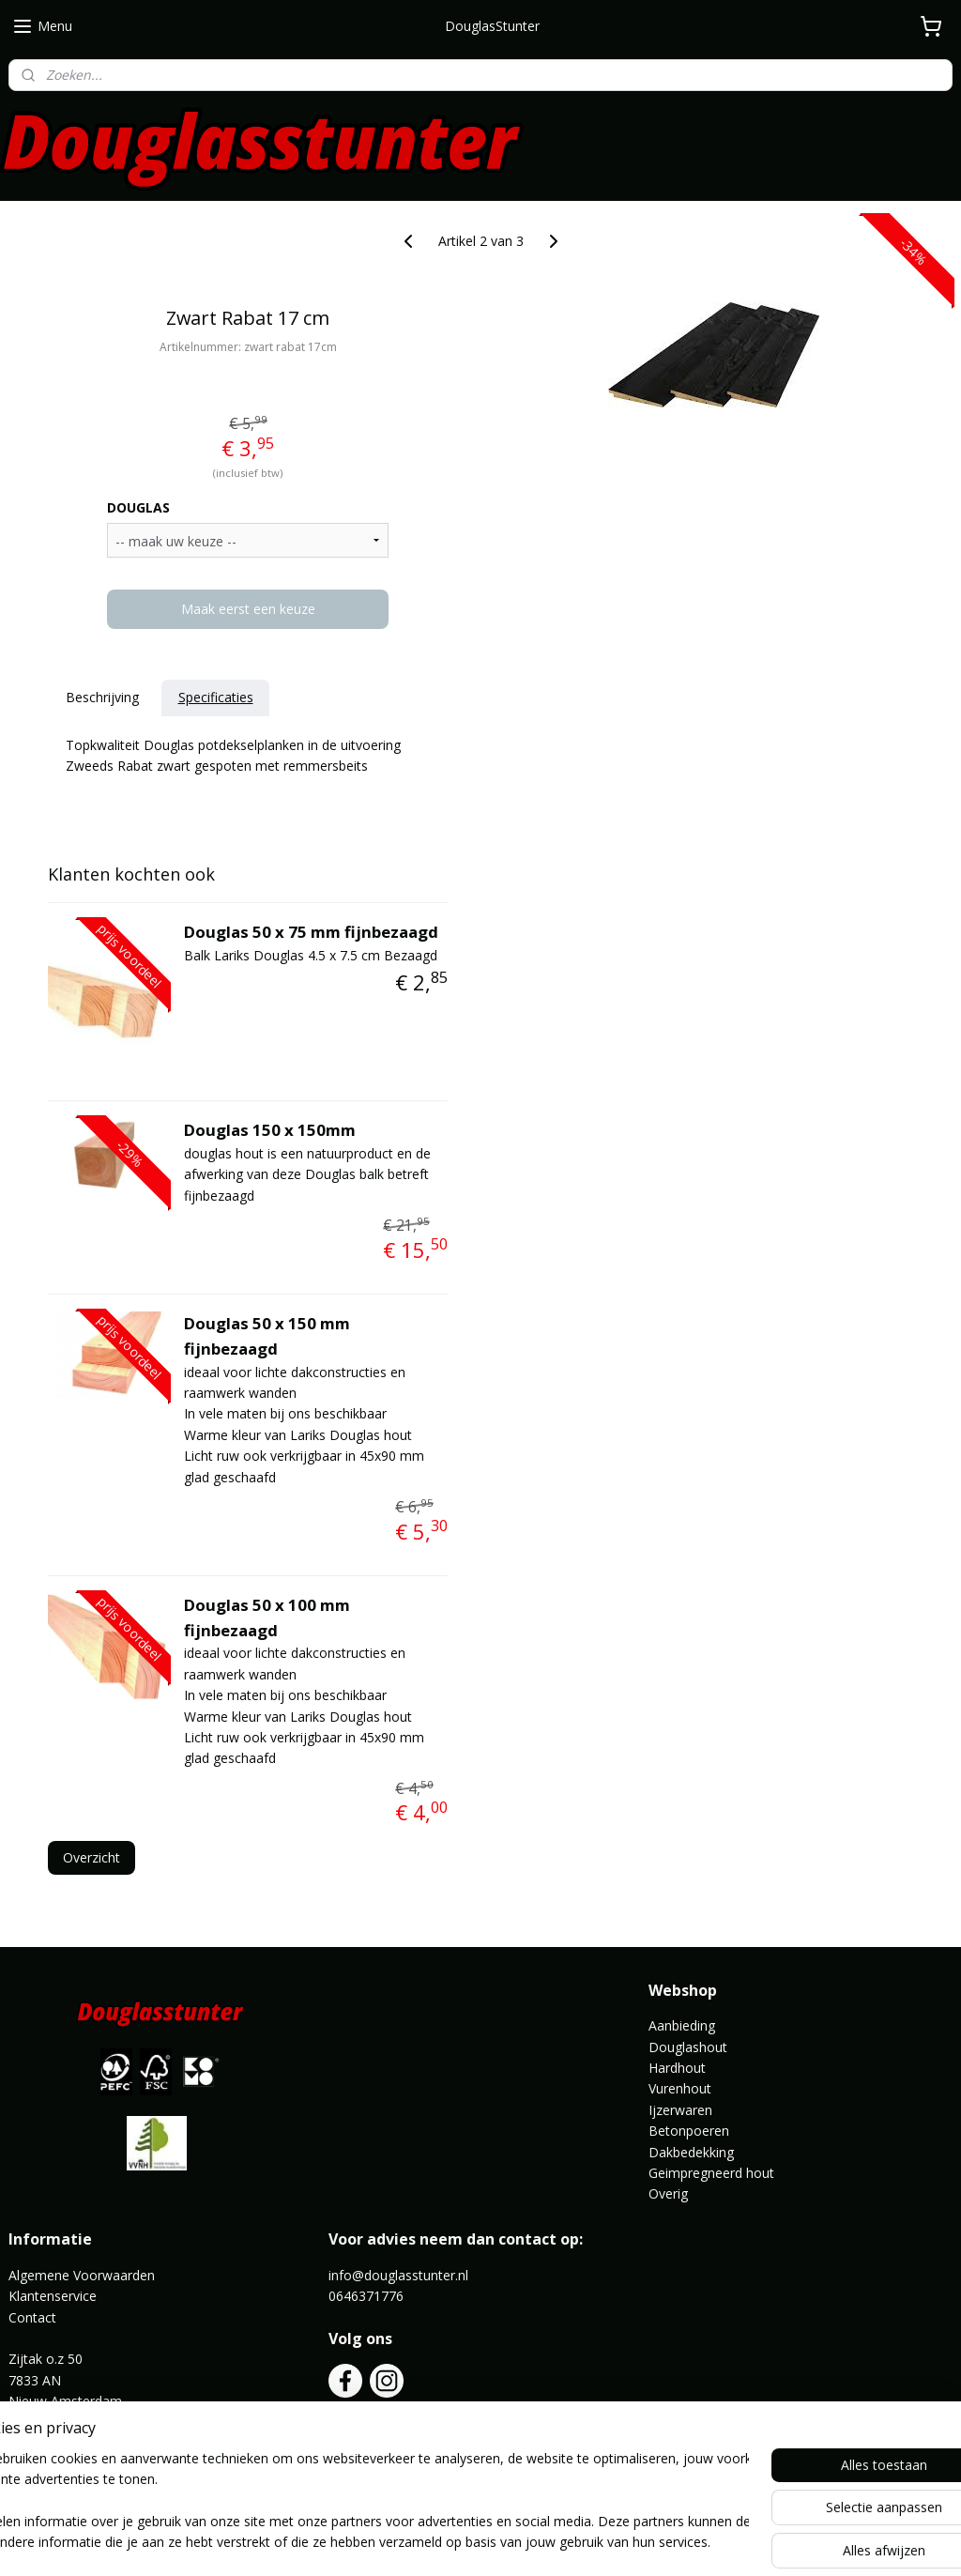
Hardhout (677, 2068)
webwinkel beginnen (524, 2542)
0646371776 (366, 2296)
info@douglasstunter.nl (398, 2275)
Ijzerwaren (680, 2110)
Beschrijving (102, 697)
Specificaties (215, 697)
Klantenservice (52, 2296)
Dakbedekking (691, 2152)
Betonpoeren (688, 2130)
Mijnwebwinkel (688, 2542)
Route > (34, 2421)
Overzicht (91, 1857)
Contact (32, 2317)
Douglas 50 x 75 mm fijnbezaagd (311, 932)
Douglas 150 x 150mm (270, 1130)
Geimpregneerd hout (711, 2173)
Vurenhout (679, 2088)
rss (453, 2542)
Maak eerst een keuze (248, 609)
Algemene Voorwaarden (81, 2275)
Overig (668, 2193)
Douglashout (687, 2047)
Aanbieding (681, 2025)
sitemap (413, 2542)
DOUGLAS (138, 507)
